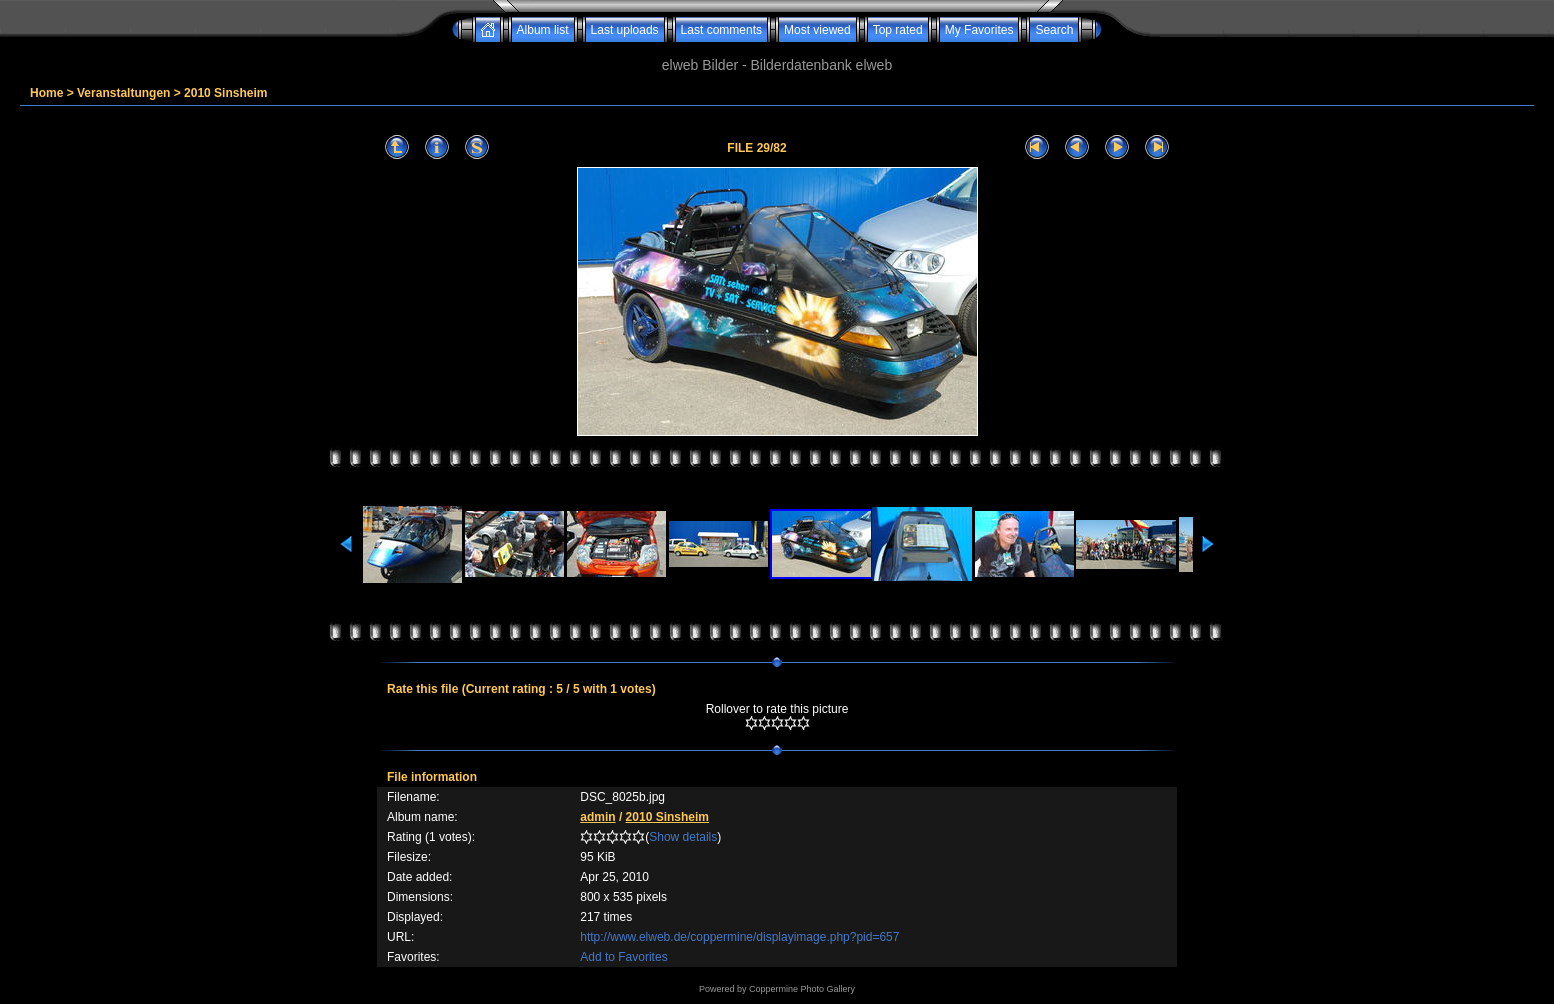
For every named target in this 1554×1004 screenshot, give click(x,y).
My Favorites (979, 30)
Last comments (721, 30)
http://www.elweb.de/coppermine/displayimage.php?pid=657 (739, 937)
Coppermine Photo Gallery (802, 989)
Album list (543, 30)
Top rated (898, 30)
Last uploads (625, 30)
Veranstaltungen (123, 93)
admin (597, 817)
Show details (683, 837)
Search (1054, 30)
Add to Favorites (623, 957)
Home (46, 93)
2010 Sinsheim (225, 93)
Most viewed (817, 30)
